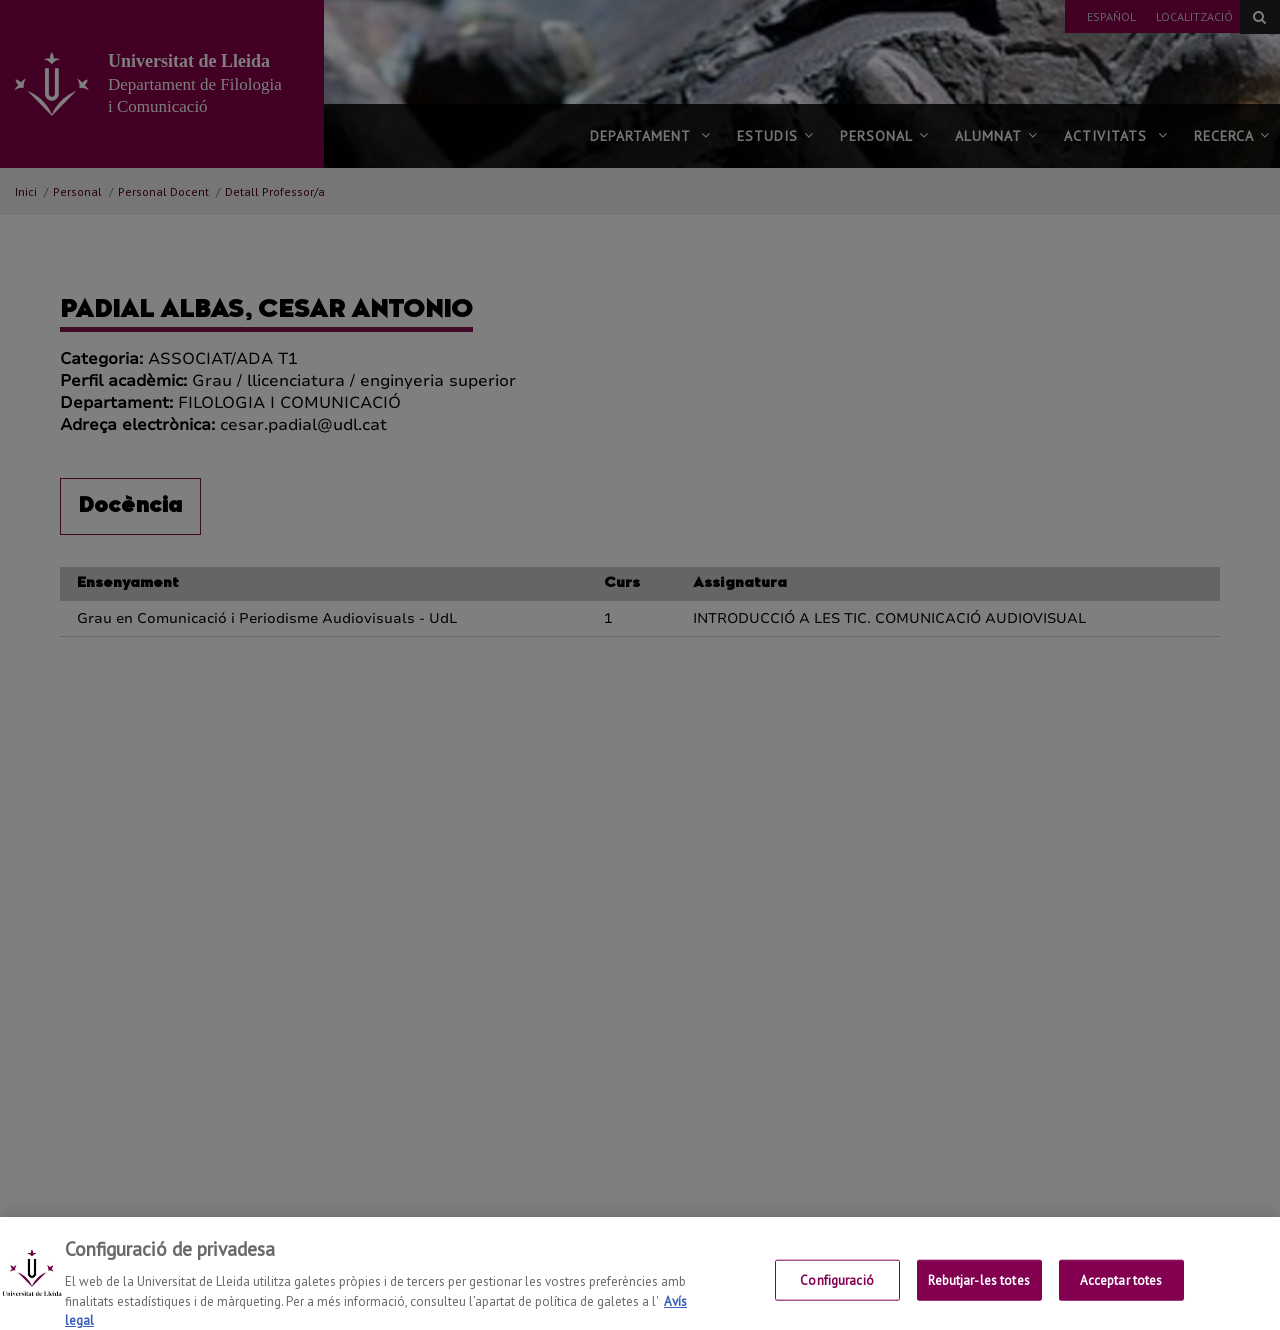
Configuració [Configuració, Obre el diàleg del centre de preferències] (837, 1292)
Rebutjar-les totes (978, 1292)
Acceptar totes (1121, 1292)
